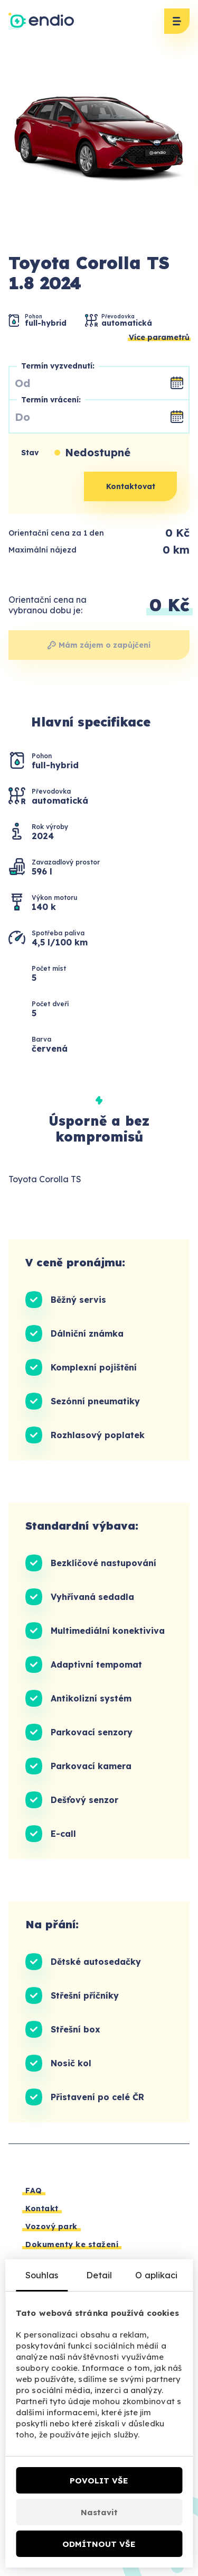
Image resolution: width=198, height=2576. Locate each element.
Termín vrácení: (51, 399)
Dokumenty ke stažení (71, 2244)
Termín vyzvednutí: (58, 366)
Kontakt (42, 2208)
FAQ (33, 2190)
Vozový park (51, 2226)
